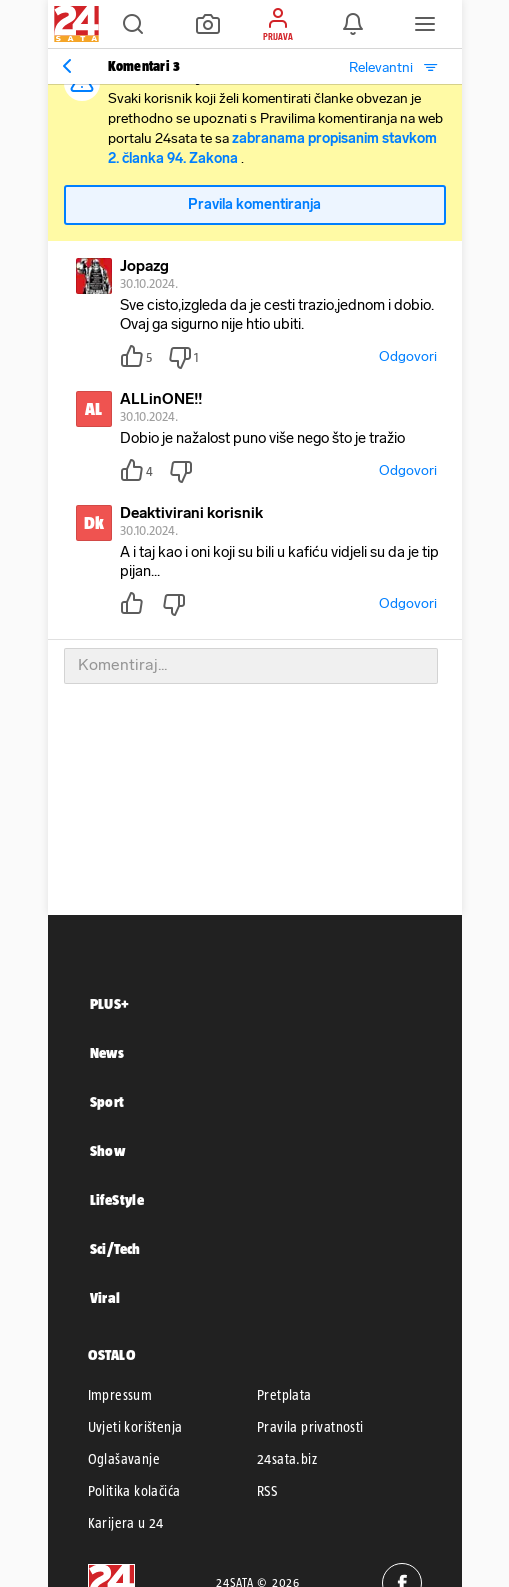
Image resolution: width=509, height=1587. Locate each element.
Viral (105, 1297)
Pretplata (284, 1395)
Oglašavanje (124, 1459)
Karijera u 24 (126, 1523)
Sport (107, 1101)
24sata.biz (287, 1459)
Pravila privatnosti (310, 1427)
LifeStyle (117, 1199)
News (107, 1052)
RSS (267, 1491)
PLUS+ (110, 1003)
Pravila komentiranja (254, 204)
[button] (133, 24)
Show (108, 1150)
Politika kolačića (134, 1491)
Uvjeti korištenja (135, 1427)
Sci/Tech (115, 1248)
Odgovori (408, 356)
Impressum (120, 1395)
